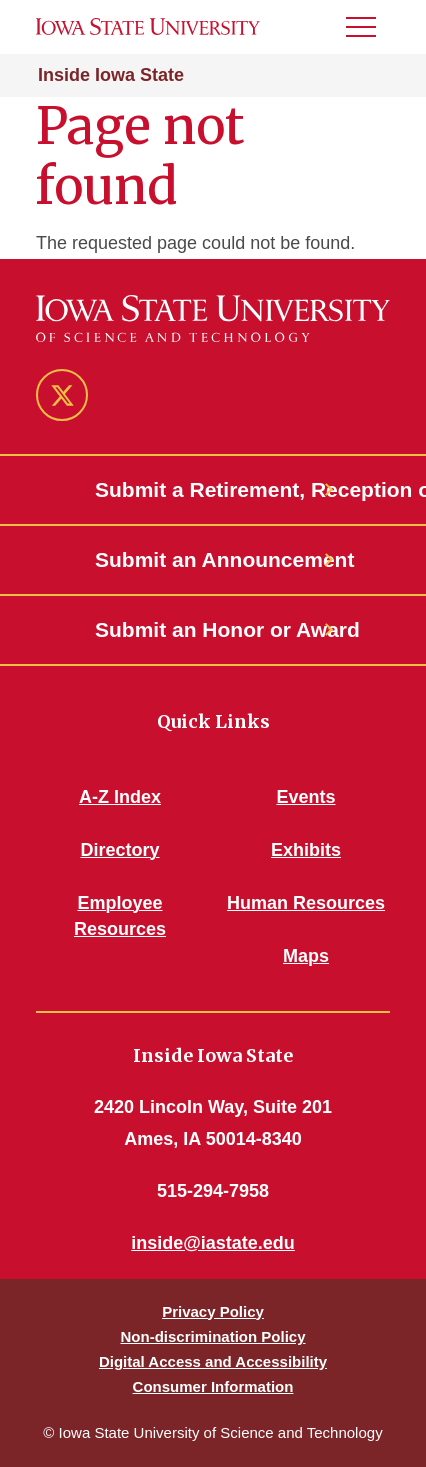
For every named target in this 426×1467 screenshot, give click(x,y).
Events (305, 797)
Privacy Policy (213, 1311)
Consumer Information (213, 1386)
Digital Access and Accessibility (213, 1361)
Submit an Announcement (213, 559)
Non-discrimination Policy (212, 1336)
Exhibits (306, 850)
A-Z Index (120, 797)
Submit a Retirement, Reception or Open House (213, 489)
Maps (306, 956)
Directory (119, 850)
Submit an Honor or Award (213, 629)
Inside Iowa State (111, 75)
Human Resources (306, 903)
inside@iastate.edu (213, 1243)
